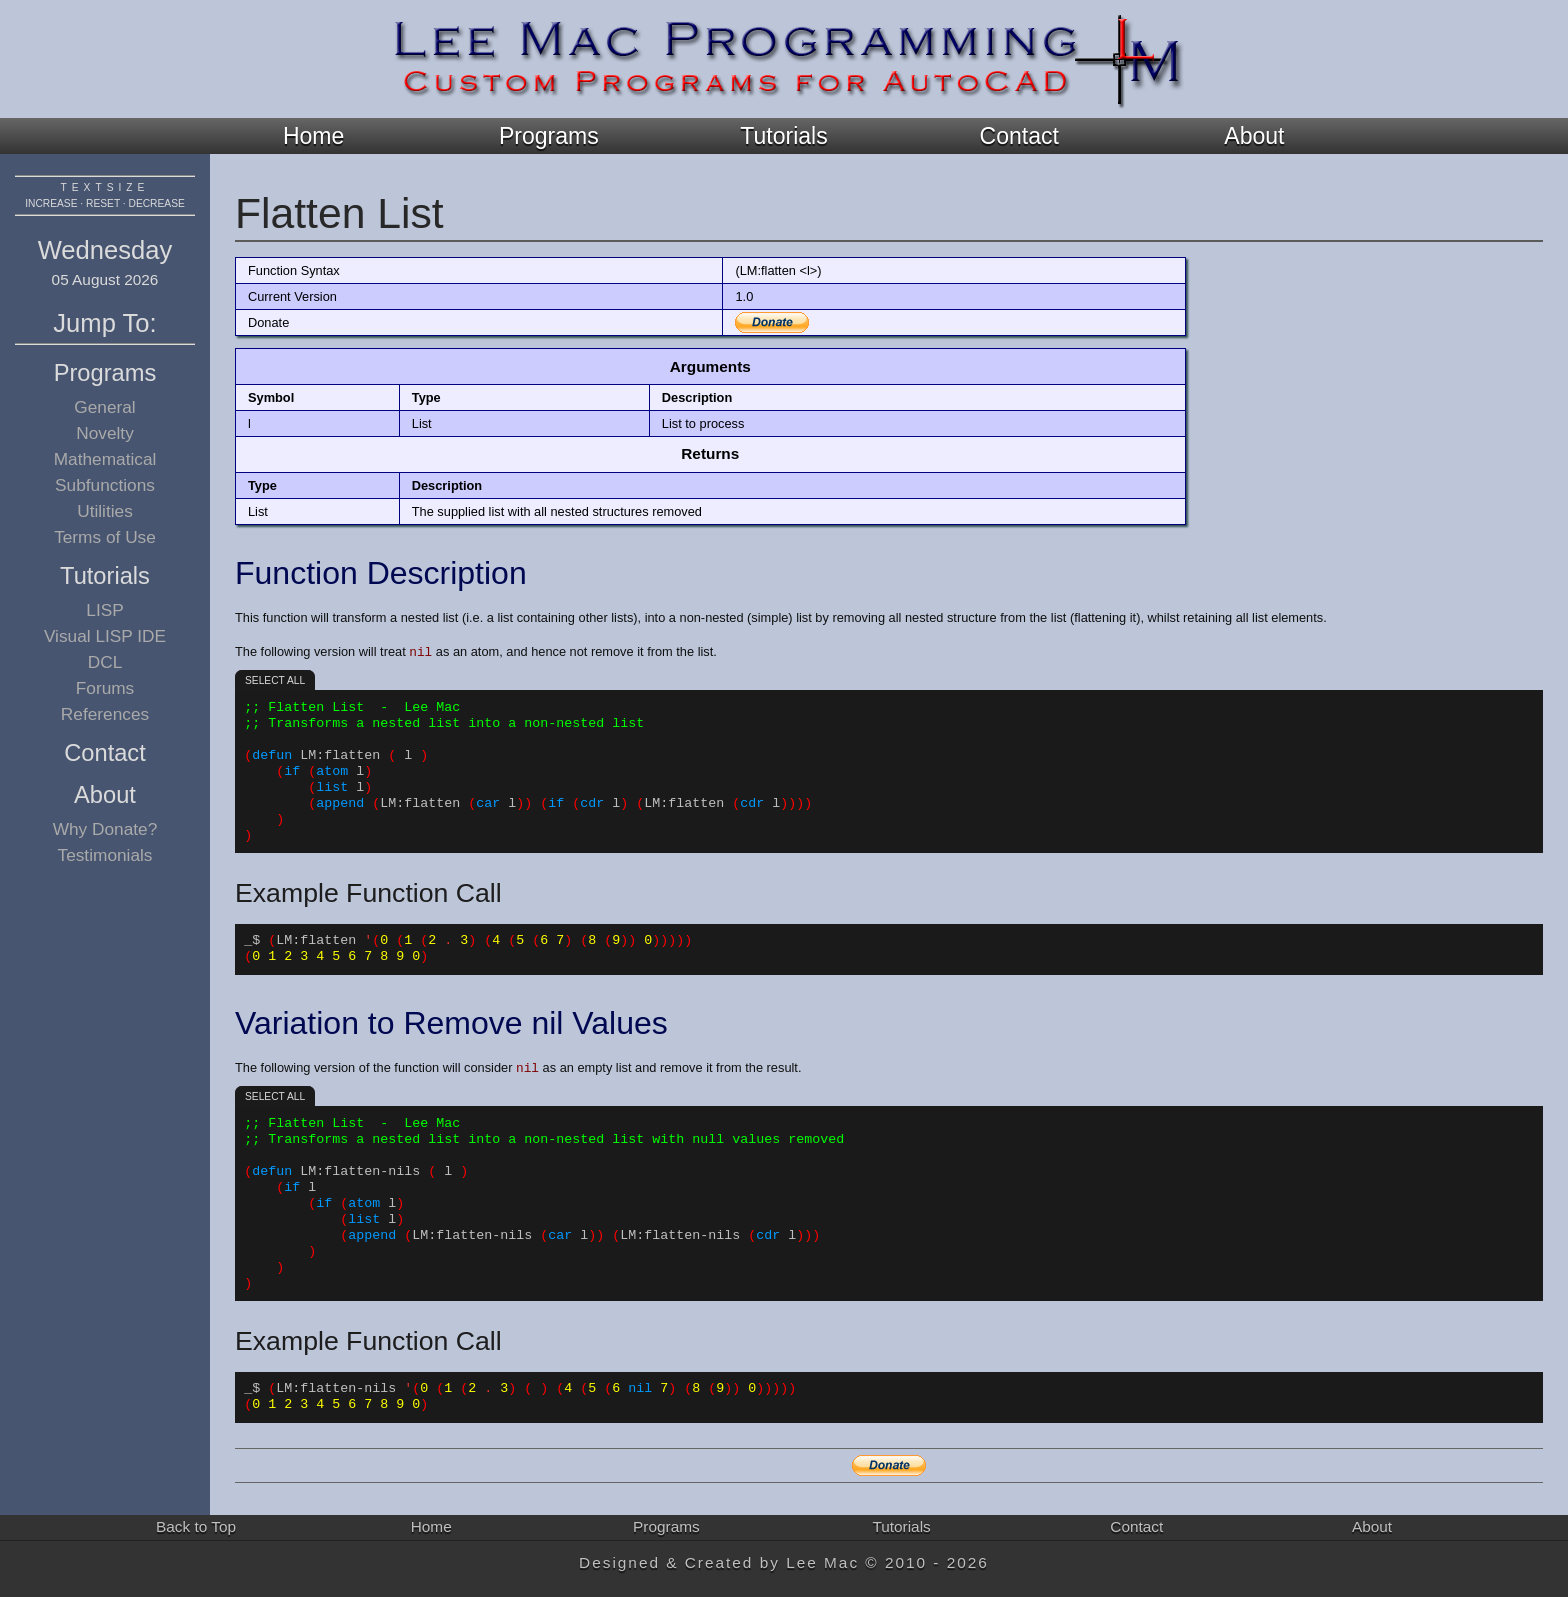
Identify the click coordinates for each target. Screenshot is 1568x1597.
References (105, 714)
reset (103, 203)
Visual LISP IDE (105, 636)
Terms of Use (105, 537)
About (1254, 136)
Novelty (105, 433)
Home (313, 136)
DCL (105, 662)
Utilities (105, 511)
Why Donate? (105, 829)
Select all (275, 680)
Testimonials (105, 855)
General (104, 407)
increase (51, 203)
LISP (104, 610)
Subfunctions (105, 485)
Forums (105, 688)
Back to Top (196, 1526)
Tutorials (783, 136)
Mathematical (105, 459)
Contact (1019, 136)
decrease (157, 203)
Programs (549, 136)
